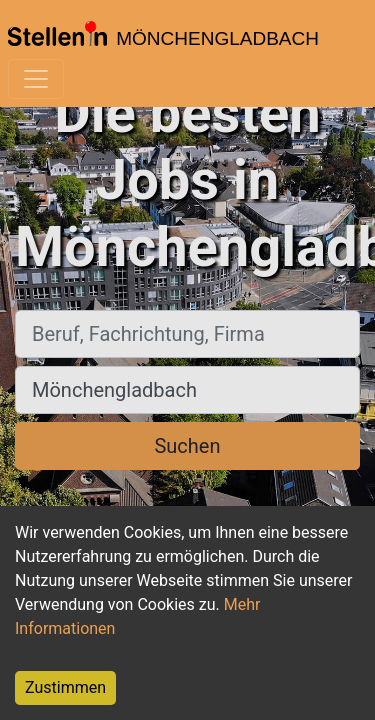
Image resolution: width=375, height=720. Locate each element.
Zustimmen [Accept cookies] (65, 687)
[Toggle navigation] (36, 79)
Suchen (187, 446)
